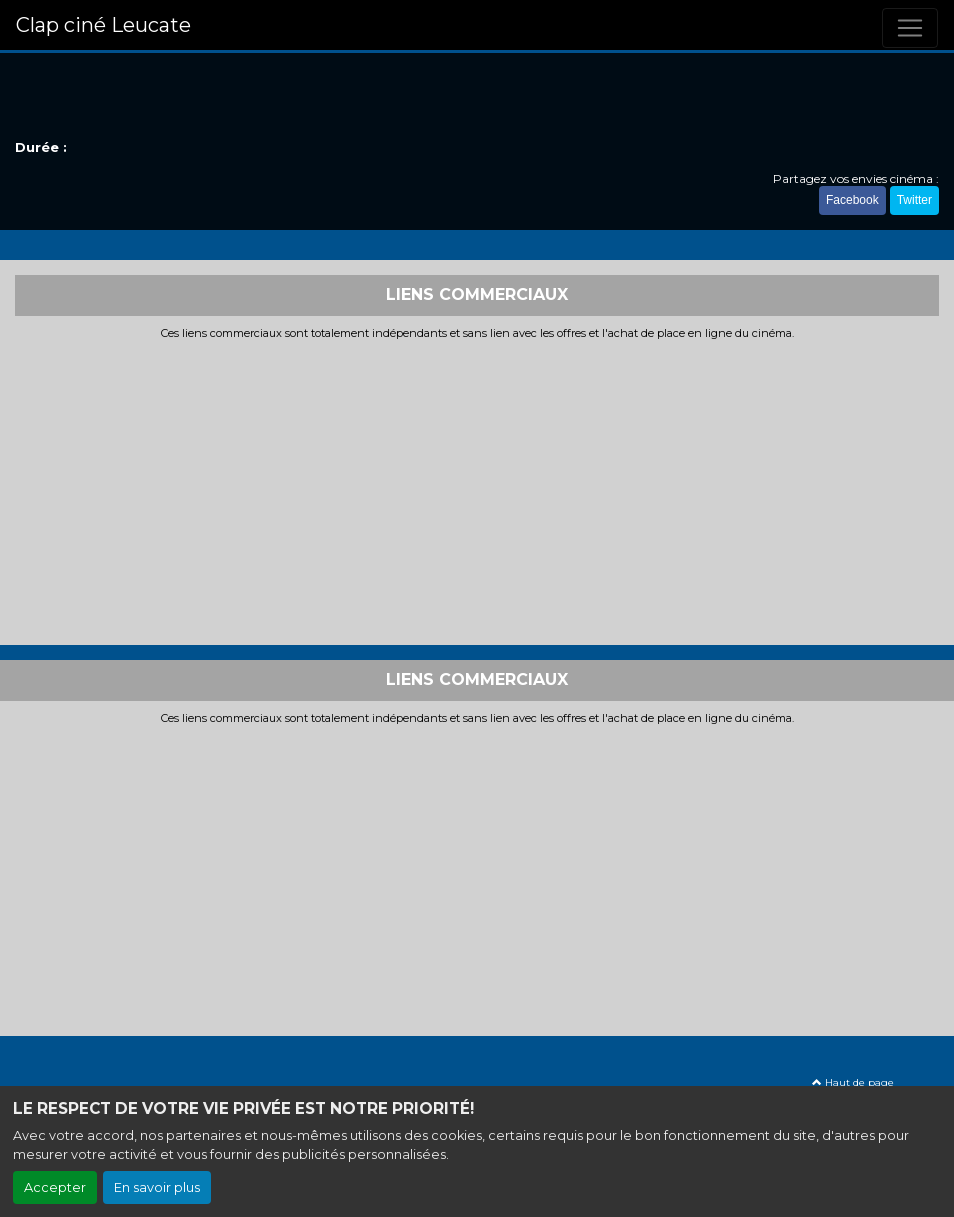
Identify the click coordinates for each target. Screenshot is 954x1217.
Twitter (914, 200)
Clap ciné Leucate (103, 25)
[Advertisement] (477, 490)
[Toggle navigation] (910, 28)
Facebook (852, 200)
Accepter (55, 1187)
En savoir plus (157, 1187)
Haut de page (853, 1082)
